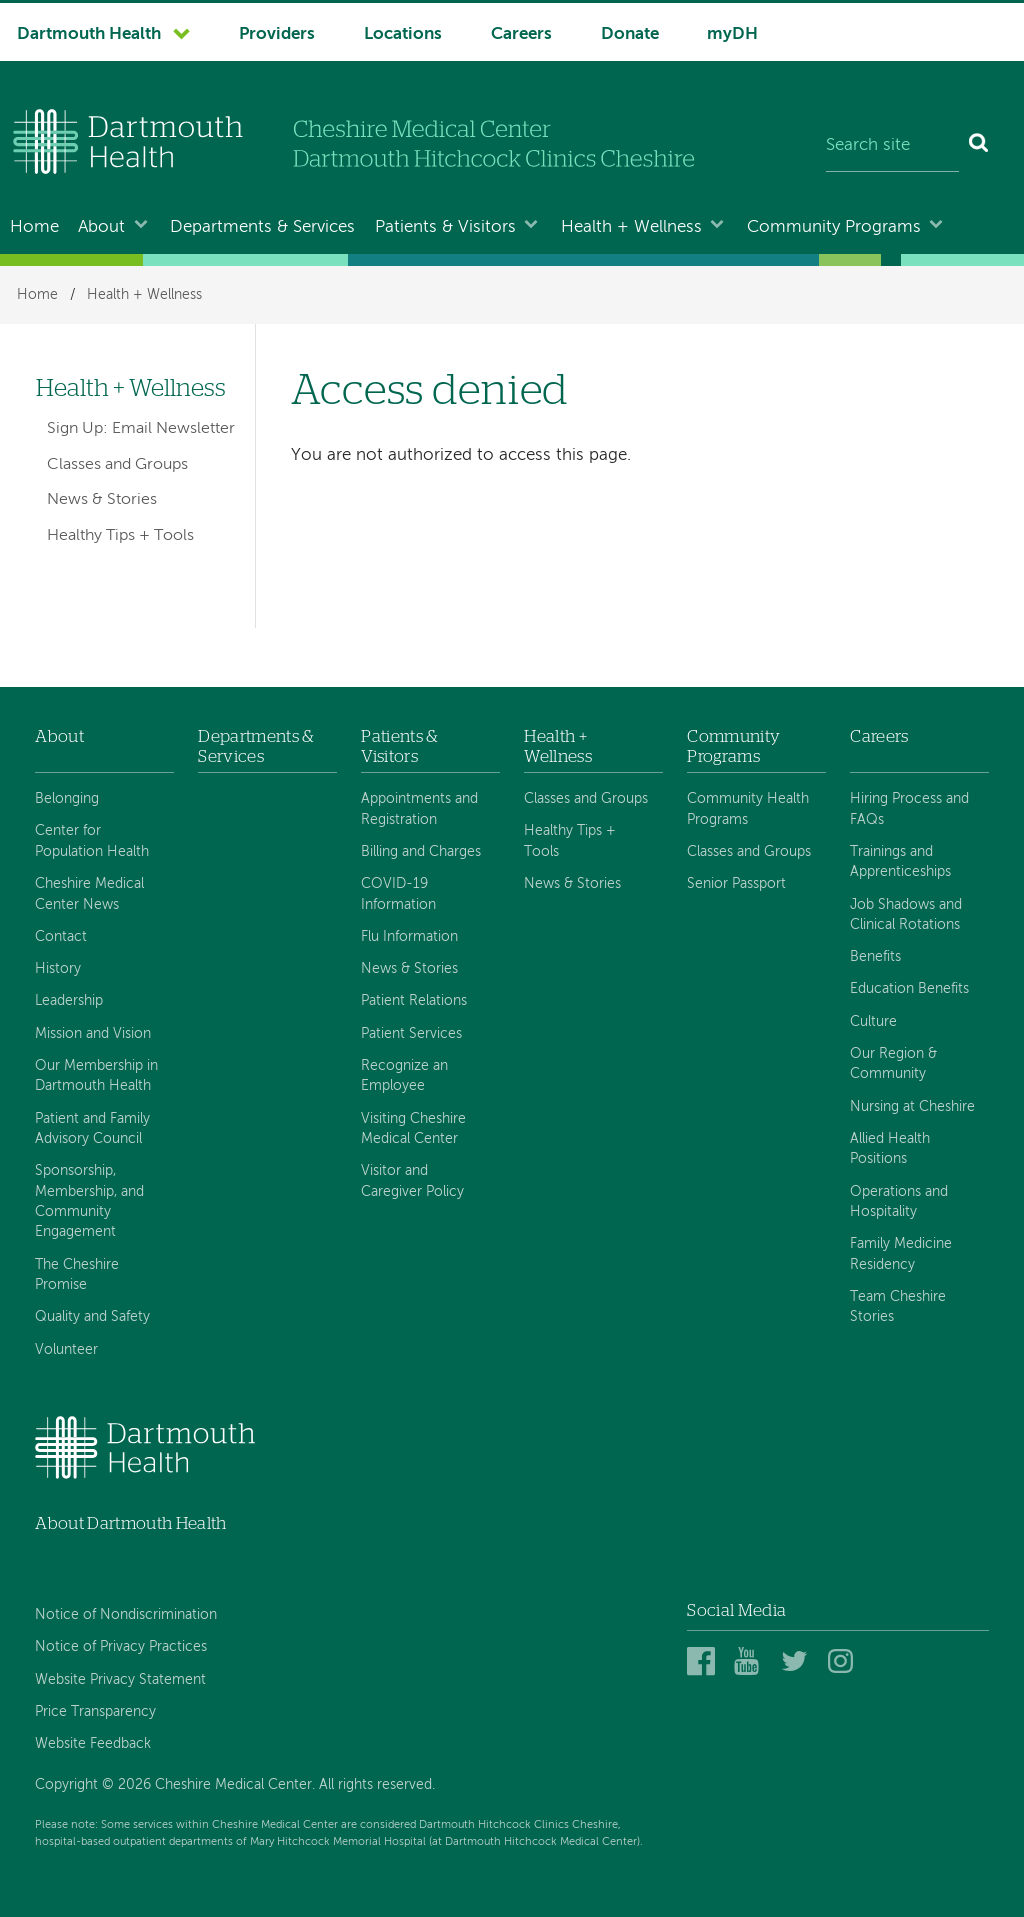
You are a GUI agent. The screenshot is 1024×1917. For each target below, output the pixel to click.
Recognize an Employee (404, 1076)
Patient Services (411, 1034)
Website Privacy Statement (120, 1680)
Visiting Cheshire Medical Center (413, 1129)
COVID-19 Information (398, 894)
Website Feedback (93, 1744)
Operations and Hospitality (899, 1202)
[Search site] (892, 146)
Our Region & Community (893, 1064)
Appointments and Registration (419, 809)
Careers (521, 34)
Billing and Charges (421, 852)
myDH (732, 34)
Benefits (875, 957)
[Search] (979, 146)
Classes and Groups (117, 465)
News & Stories (102, 500)
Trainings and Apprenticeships (900, 862)
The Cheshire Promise (77, 1275)
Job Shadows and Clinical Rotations (906, 915)
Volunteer (66, 1350)
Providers (277, 34)
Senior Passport (736, 884)
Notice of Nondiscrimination (126, 1615)
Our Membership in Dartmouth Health (96, 1076)
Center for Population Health (92, 841)
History (58, 969)
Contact (61, 937)
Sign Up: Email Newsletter (141, 429)
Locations (403, 34)
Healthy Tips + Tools (120, 536)
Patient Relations (414, 1001)
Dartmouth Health (89, 34)
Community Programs (834, 227)
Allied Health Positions (890, 1149)
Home (34, 227)
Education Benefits (909, 989)
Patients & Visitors (445, 227)
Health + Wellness (631, 227)
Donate (630, 34)
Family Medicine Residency (901, 1254)
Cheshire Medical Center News (89, 894)
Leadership (69, 1001)
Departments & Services (262, 227)
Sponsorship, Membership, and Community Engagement (89, 1201)
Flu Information (409, 937)
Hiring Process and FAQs (909, 809)
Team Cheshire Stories (898, 1307)
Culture (873, 1022)
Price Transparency (95, 1712)
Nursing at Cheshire (912, 1107)
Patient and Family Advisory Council (92, 1129)
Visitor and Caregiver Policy (412, 1181)
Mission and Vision (93, 1034)
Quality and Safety (92, 1317)
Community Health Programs (748, 809)
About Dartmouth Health (130, 1523)
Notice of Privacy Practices (121, 1647)
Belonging (67, 799)
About (101, 227)
